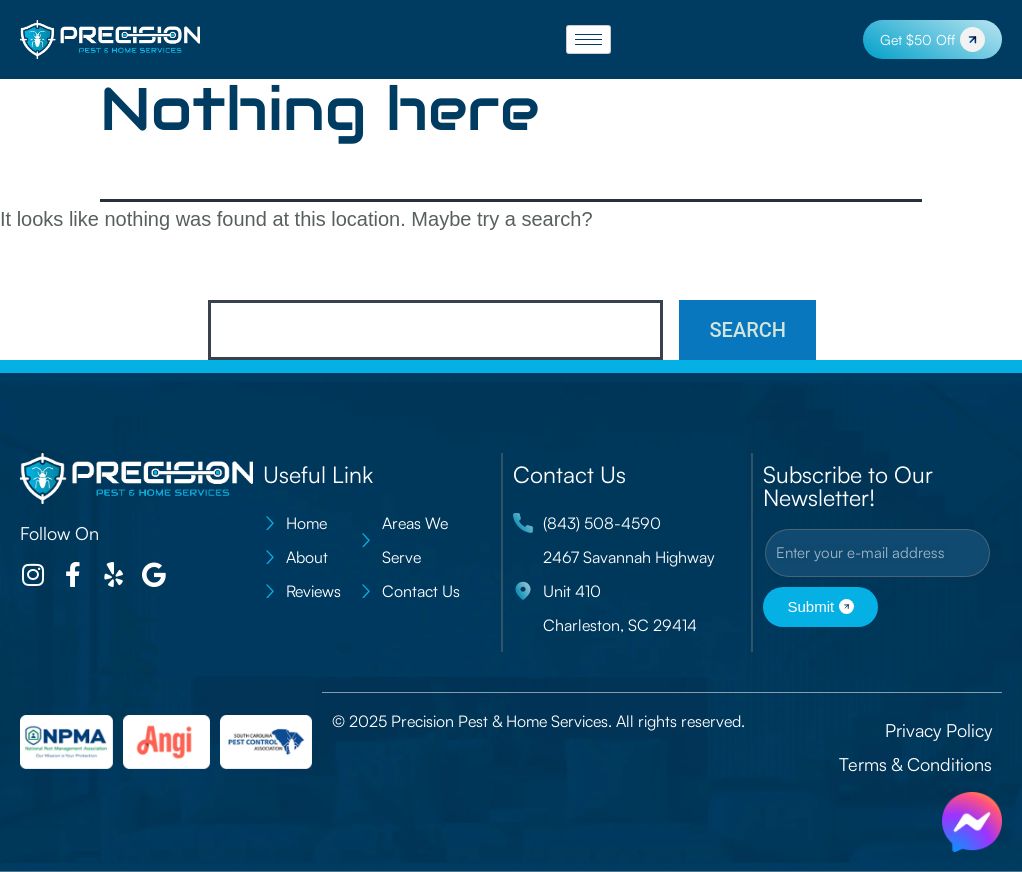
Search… (252, 273)
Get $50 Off (932, 39)
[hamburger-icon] (588, 39)
